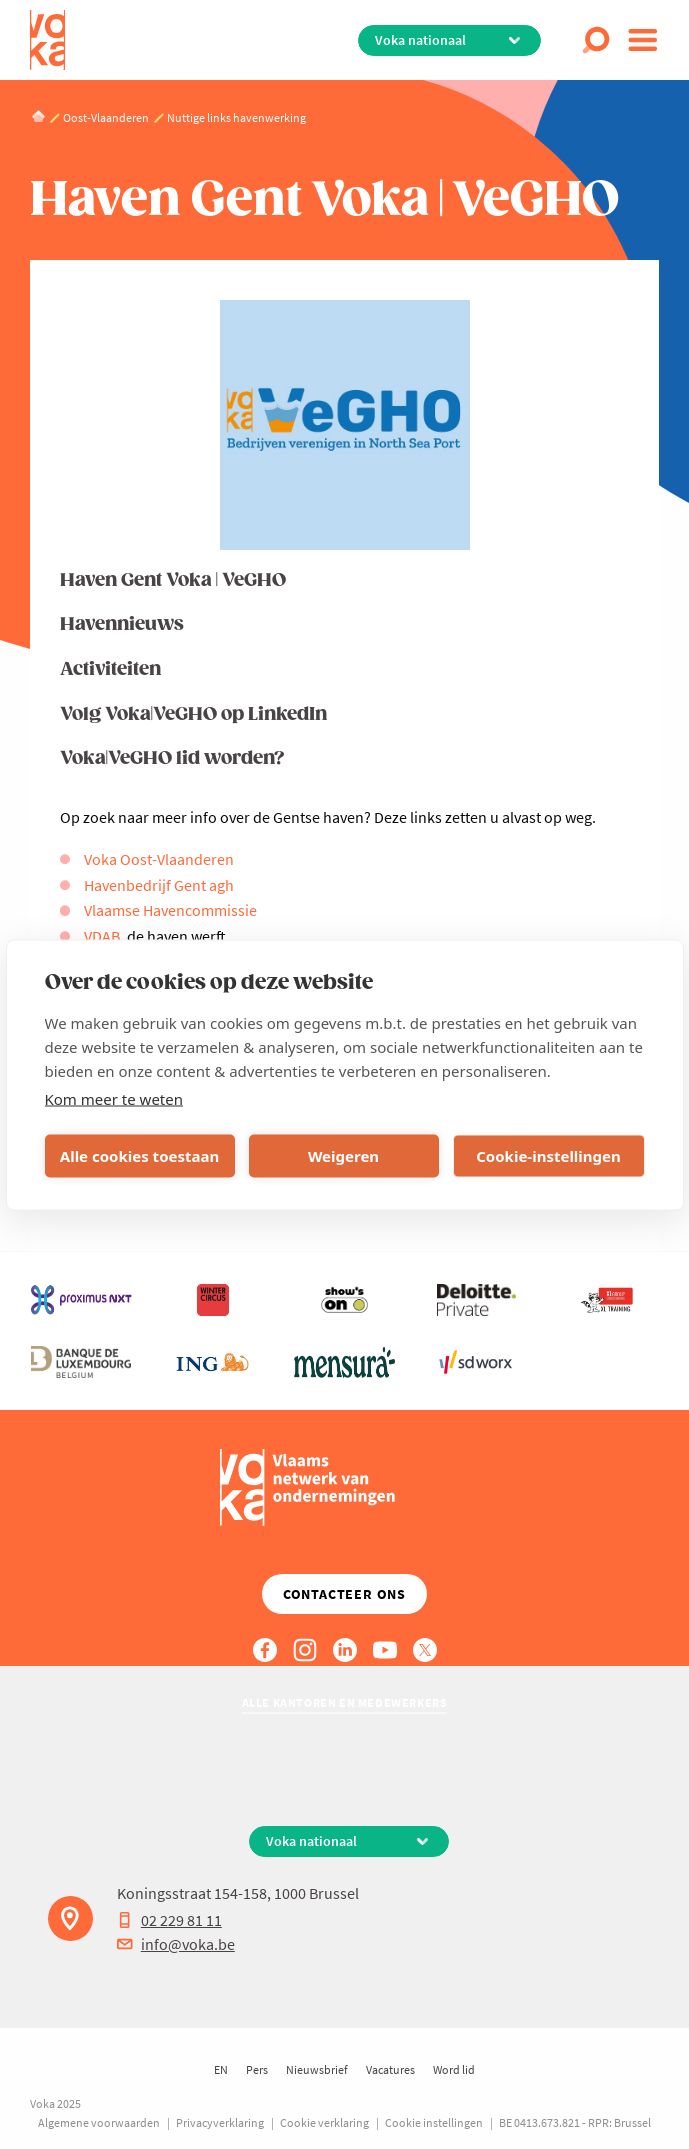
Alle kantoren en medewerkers (345, 1702)
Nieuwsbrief (317, 2069)
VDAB (102, 936)
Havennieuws (122, 624)
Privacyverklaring (220, 2122)
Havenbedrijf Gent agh (159, 885)
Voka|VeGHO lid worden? (172, 758)
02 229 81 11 (169, 1920)
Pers (257, 2069)
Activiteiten (110, 669)
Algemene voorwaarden (99, 2122)
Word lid (454, 2069)
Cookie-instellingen (548, 1156)
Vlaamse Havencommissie (170, 910)
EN (221, 2069)
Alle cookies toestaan (139, 1156)
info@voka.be (176, 1944)
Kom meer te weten (114, 1098)
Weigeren (343, 1156)
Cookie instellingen (434, 2122)
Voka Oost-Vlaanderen (159, 859)
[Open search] (596, 40)
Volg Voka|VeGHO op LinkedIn (193, 714)
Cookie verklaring (324, 2122)
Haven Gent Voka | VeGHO (173, 580)
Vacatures (390, 2069)
